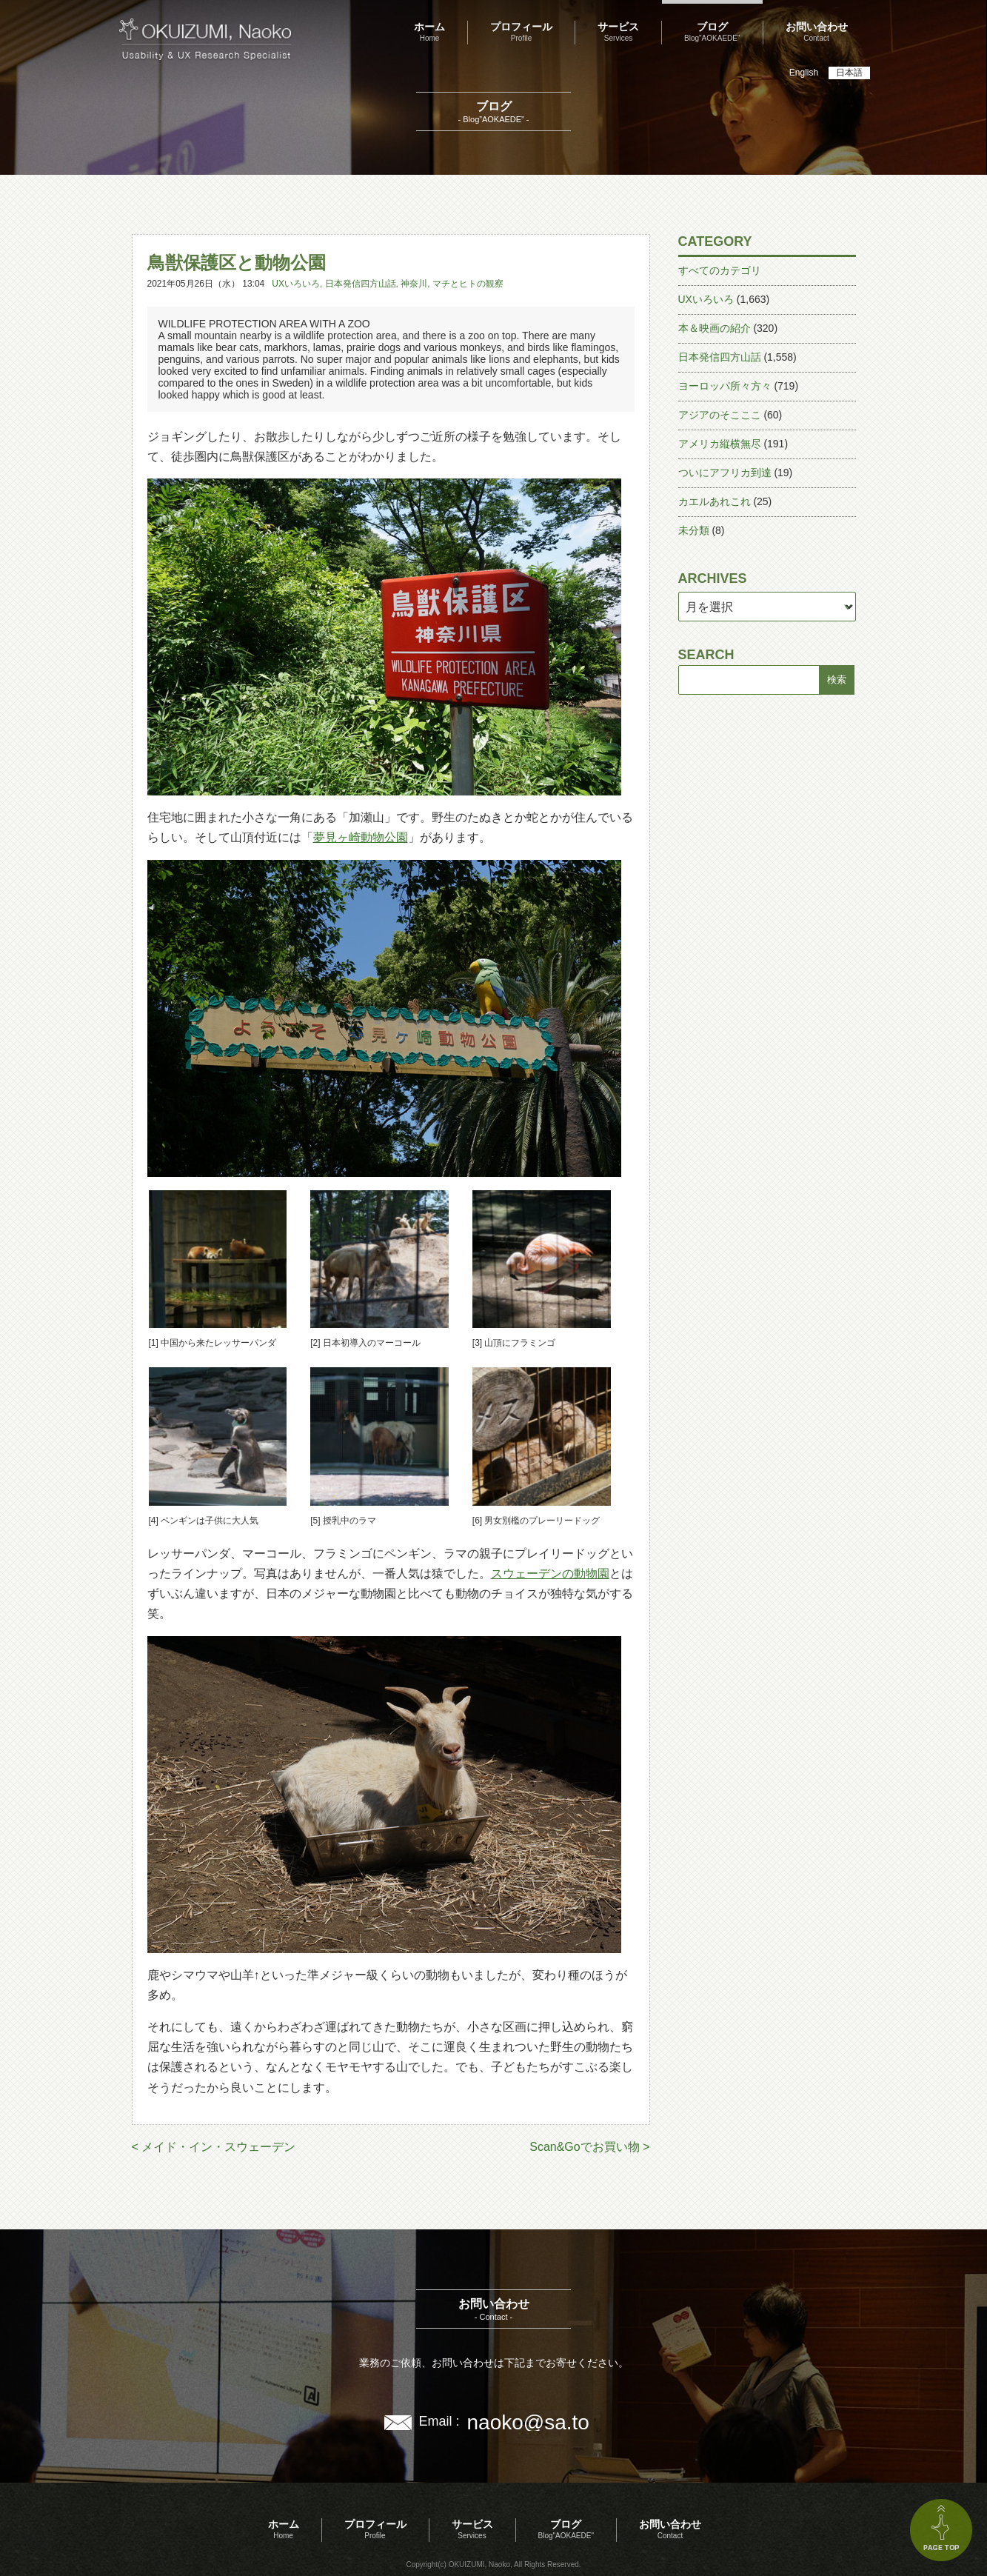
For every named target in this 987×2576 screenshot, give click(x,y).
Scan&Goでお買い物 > (589, 2146)
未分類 (693, 530)
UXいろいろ (296, 283)
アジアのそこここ (719, 415)
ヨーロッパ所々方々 (725, 386)
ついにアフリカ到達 (725, 472)
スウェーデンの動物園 (550, 1573)
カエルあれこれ (714, 501)
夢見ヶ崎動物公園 (360, 837)
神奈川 (414, 283)
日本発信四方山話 (360, 283)
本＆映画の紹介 (714, 328)
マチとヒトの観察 (467, 283)
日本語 (849, 72)
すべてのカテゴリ (719, 270)
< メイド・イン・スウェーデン (214, 2146)
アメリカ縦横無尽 (719, 444)
